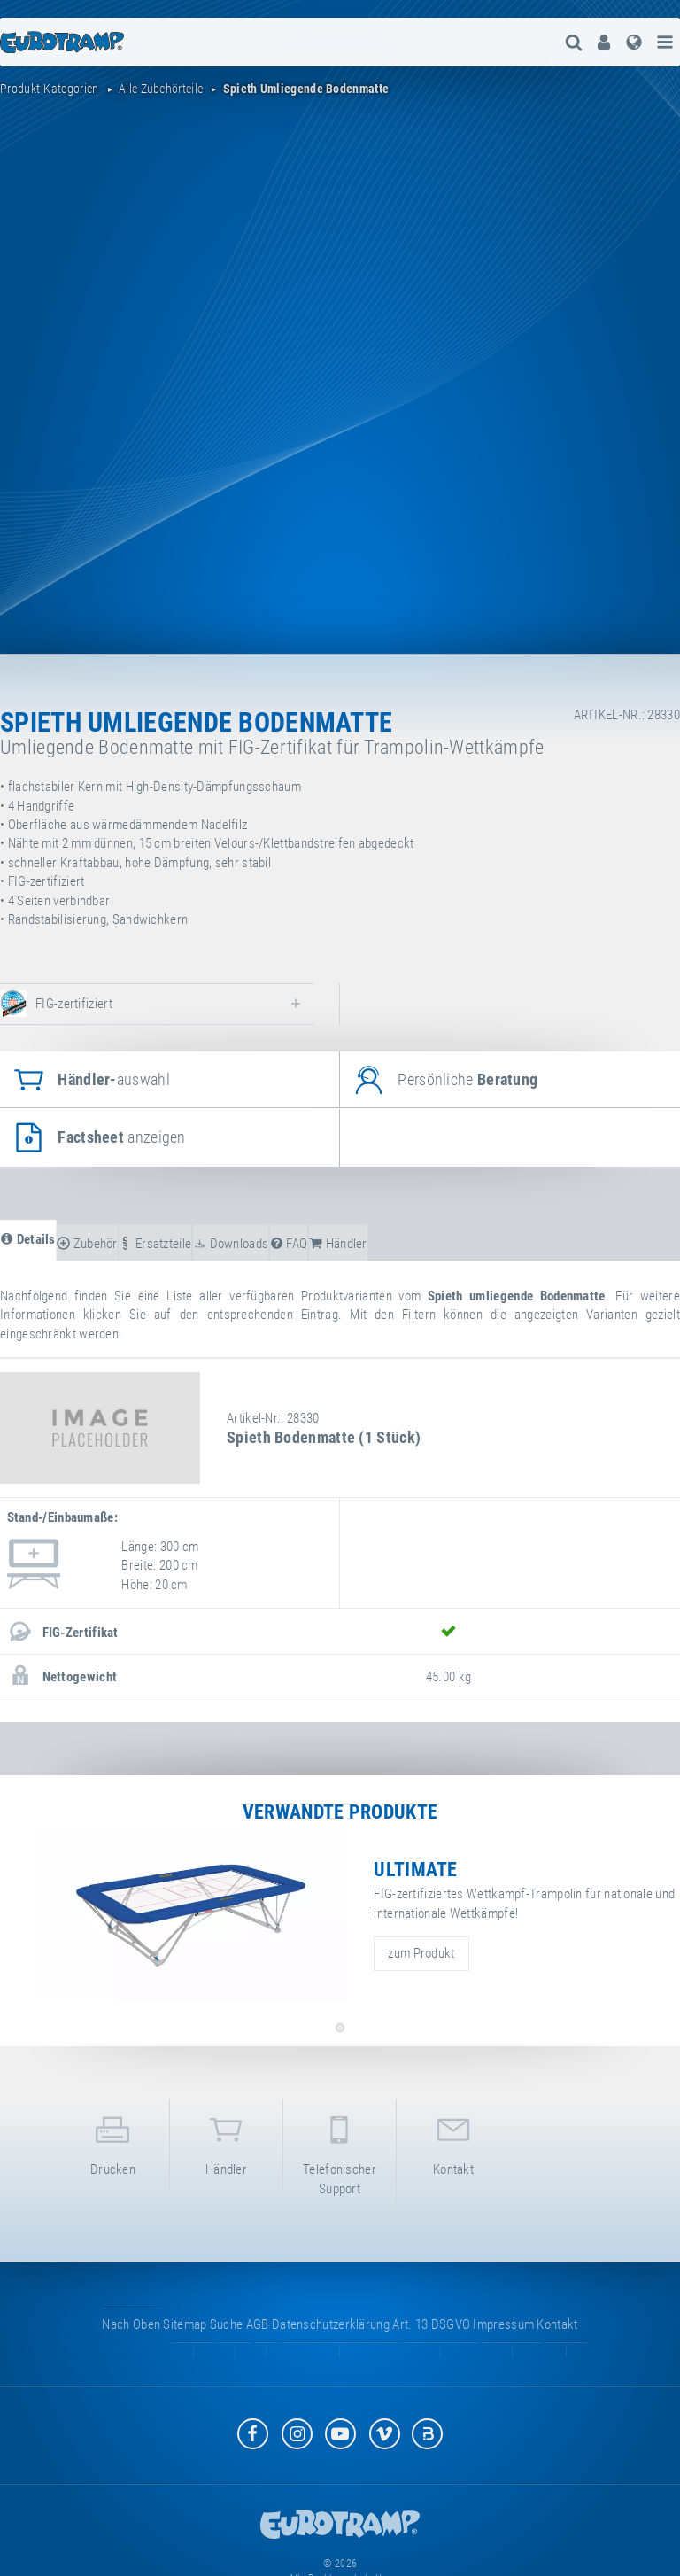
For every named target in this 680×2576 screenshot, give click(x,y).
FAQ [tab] (289, 1244)
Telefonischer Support (339, 2151)
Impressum (503, 2324)
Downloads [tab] (230, 1244)
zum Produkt (421, 1953)
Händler (226, 2142)
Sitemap (184, 2324)
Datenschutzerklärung (331, 2324)
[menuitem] (604, 42)
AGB (257, 2324)
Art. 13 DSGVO (431, 2324)
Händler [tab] (338, 1244)
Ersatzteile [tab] (155, 1244)
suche (226, 2324)
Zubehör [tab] (87, 1244)
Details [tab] (28, 1239)
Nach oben (131, 2324)
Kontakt (453, 2142)
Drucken (113, 2142)
